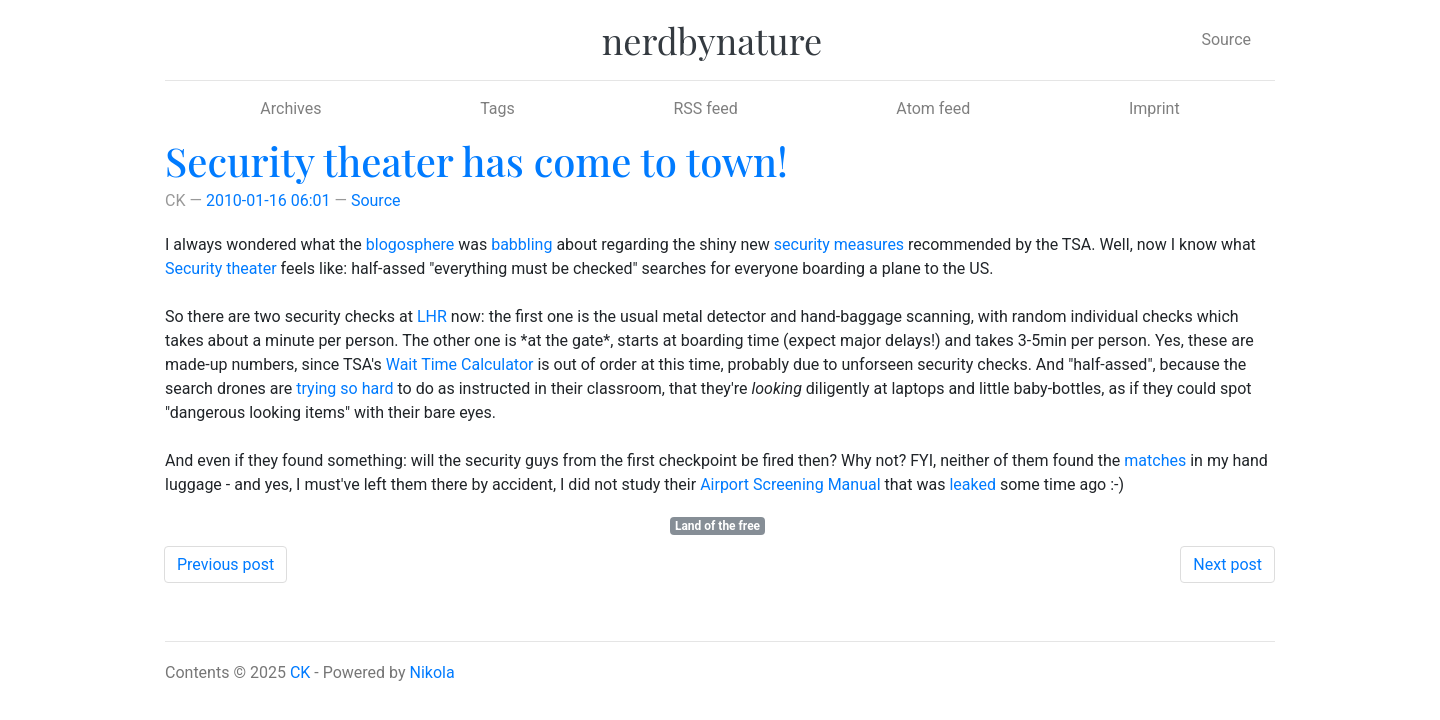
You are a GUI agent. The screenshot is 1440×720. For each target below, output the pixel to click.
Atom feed (933, 108)
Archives (290, 108)
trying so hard (344, 388)
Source (1226, 39)
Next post (1227, 564)
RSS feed (705, 108)
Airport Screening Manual (790, 484)
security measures (839, 244)
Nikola (432, 672)
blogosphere (410, 244)
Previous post (225, 564)
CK (300, 672)
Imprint (1154, 108)
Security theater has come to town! (476, 160)
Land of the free (717, 526)
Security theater (221, 268)
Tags (497, 108)
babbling (521, 244)
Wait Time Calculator (460, 364)
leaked (972, 484)
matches (1155, 460)
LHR (432, 316)
